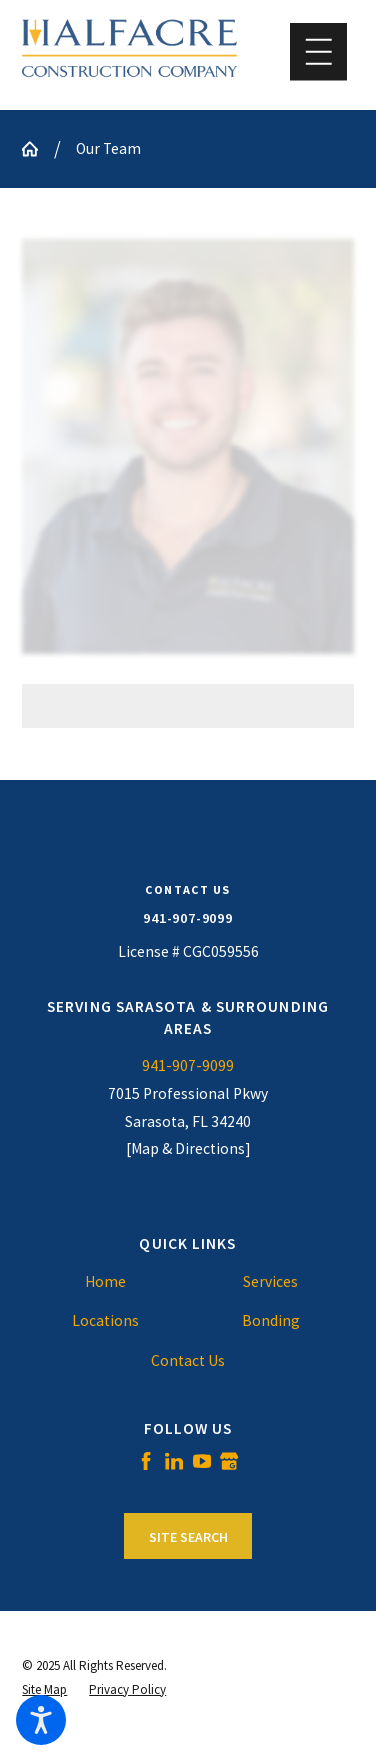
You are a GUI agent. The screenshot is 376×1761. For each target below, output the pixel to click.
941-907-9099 (187, 918)
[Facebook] (146, 1461)
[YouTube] (202, 1461)
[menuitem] (105, 1282)
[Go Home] (37, 149)
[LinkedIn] (174, 1461)
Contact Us (188, 1360)
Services (270, 1281)
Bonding (271, 1320)
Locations (105, 1320)
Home (105, 1281)
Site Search (188, 1537)
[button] (41, 1720)
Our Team (108, 148)
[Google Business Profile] (229, 1461)
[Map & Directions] (188, 1148)
